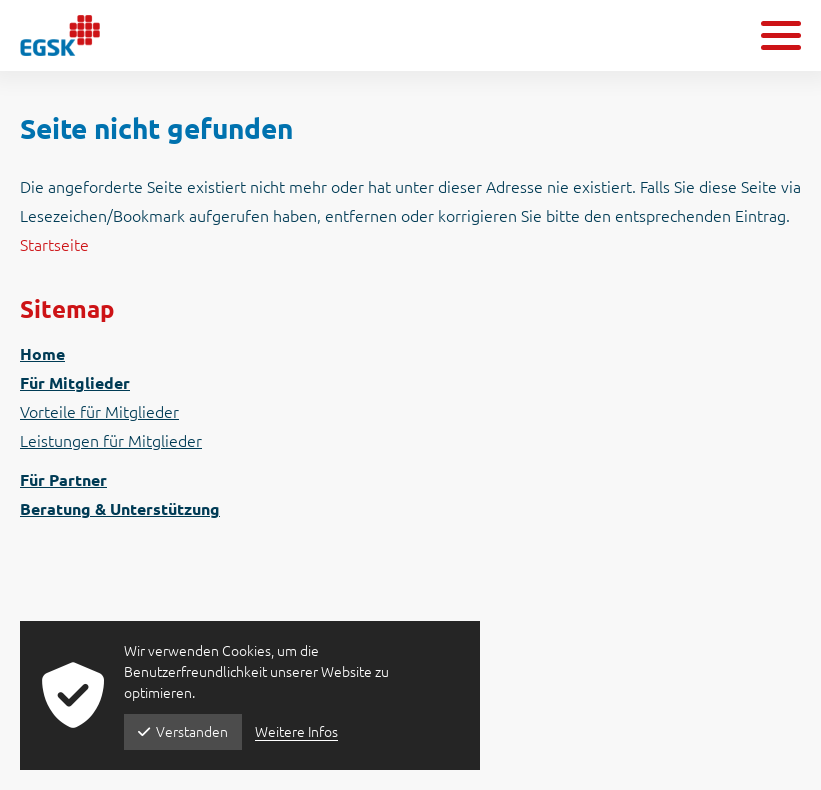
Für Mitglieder (75, 383)
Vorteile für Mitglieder (99, 412)
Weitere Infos (296, 732)
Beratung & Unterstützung (120, 509)
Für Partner (63, 480)
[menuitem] (410, 354)
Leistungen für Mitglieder (111, 441)
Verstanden (183, 732)
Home (42, 354)
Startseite (54, 245)
